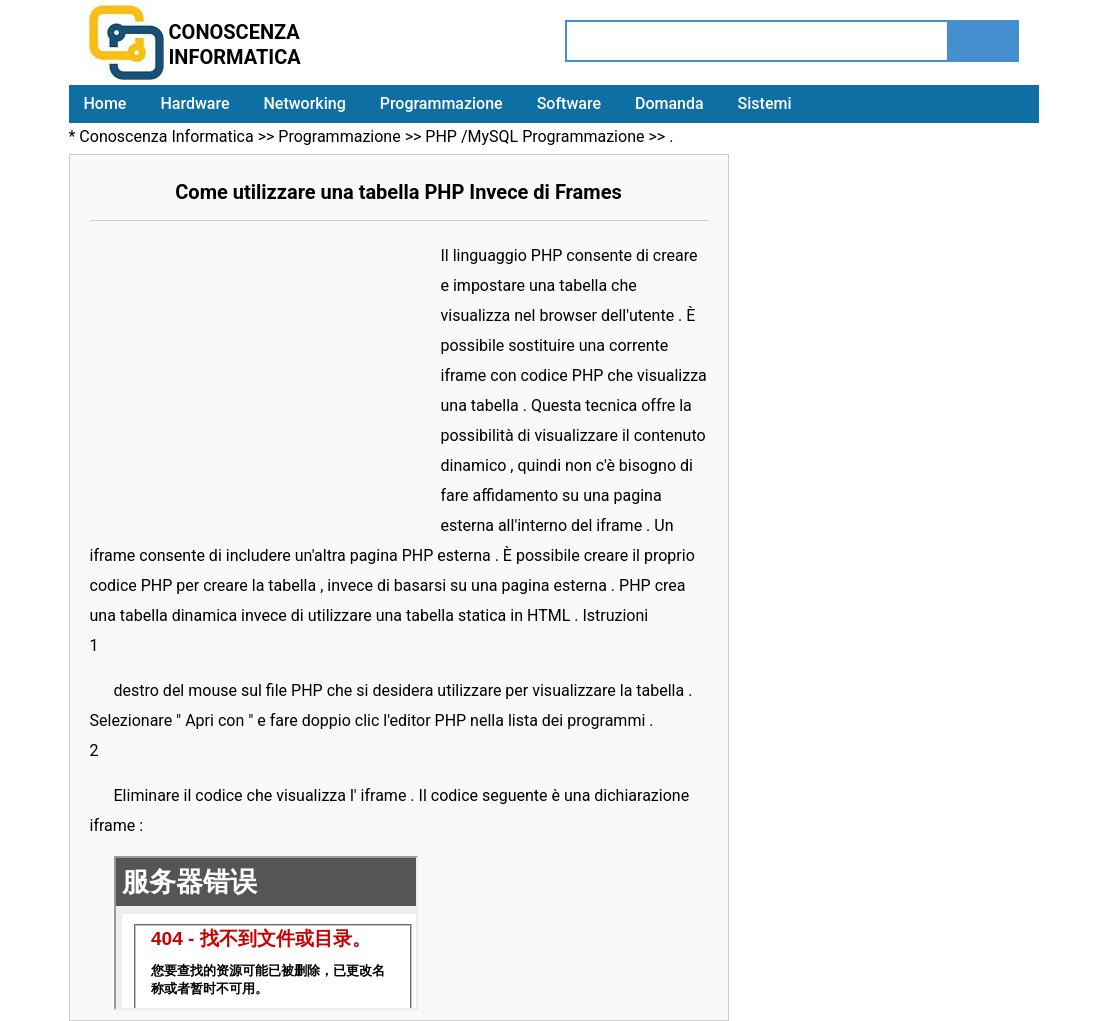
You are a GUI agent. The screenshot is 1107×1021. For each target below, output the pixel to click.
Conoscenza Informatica (166, 136)
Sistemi (765, 103)
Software (569, 103)
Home (105, 103)
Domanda (669, 103)
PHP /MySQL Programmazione (534, 136)
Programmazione (441, 103)
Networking (304, 103)
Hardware (194, 103)
